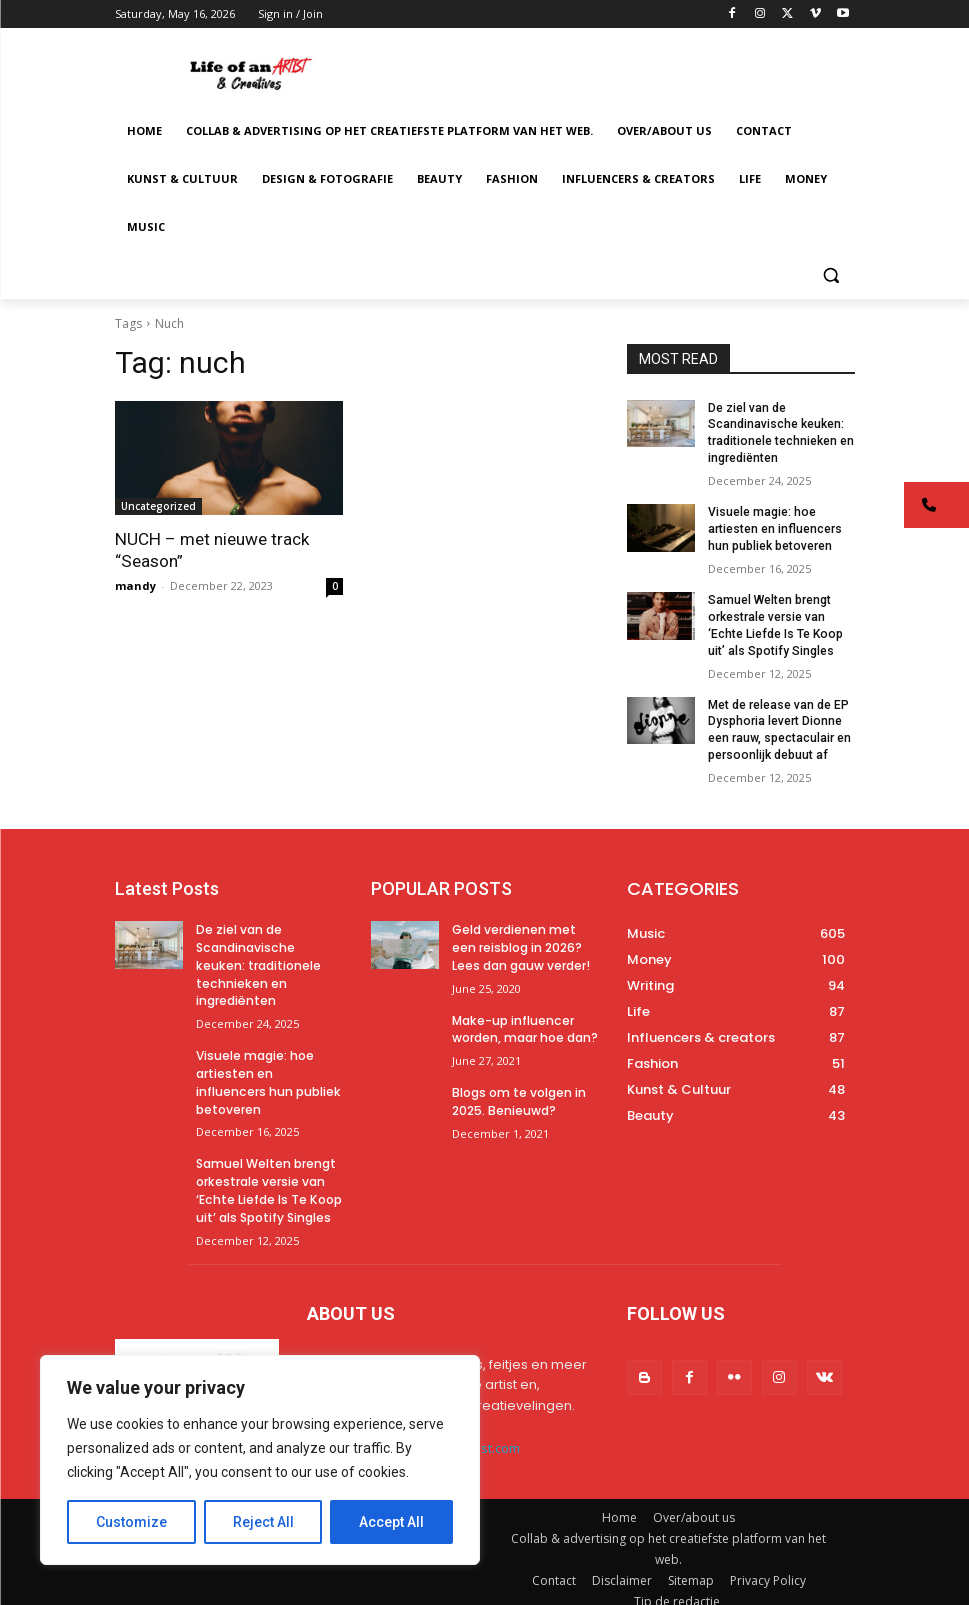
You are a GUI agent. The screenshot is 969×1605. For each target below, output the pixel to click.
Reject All (263, 1522)
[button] (831, 275)
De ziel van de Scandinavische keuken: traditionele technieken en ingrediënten (257, 961)
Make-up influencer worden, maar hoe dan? (525, 1023)
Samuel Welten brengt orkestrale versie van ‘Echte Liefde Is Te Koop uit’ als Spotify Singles (268, 1177)
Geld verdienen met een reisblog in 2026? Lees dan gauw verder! (521, 944)
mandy (135, 585)
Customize (131, 1522)
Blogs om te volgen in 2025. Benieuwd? (519, 1094)
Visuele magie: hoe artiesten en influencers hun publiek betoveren (775, 529)
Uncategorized (158, 506)
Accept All (391, 1522)
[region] (260, 1460)
